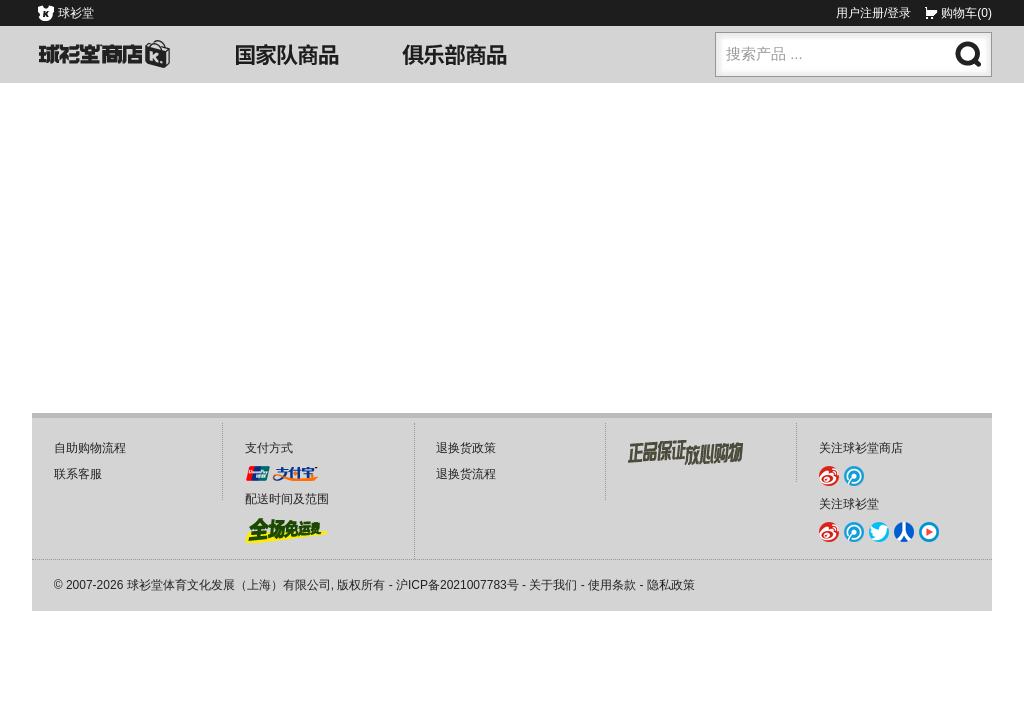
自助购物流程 (90, 448)
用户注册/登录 (873, 13)
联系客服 (78, 474)
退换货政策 (466, 448)
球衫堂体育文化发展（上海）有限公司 (229, 585)
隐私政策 (671, 585)
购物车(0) (966, 13)
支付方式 (269, 448)
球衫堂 (76, 13)
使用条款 (612, 585)
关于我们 (553, 585)
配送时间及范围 (287, 499)
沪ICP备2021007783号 (457, 585)
